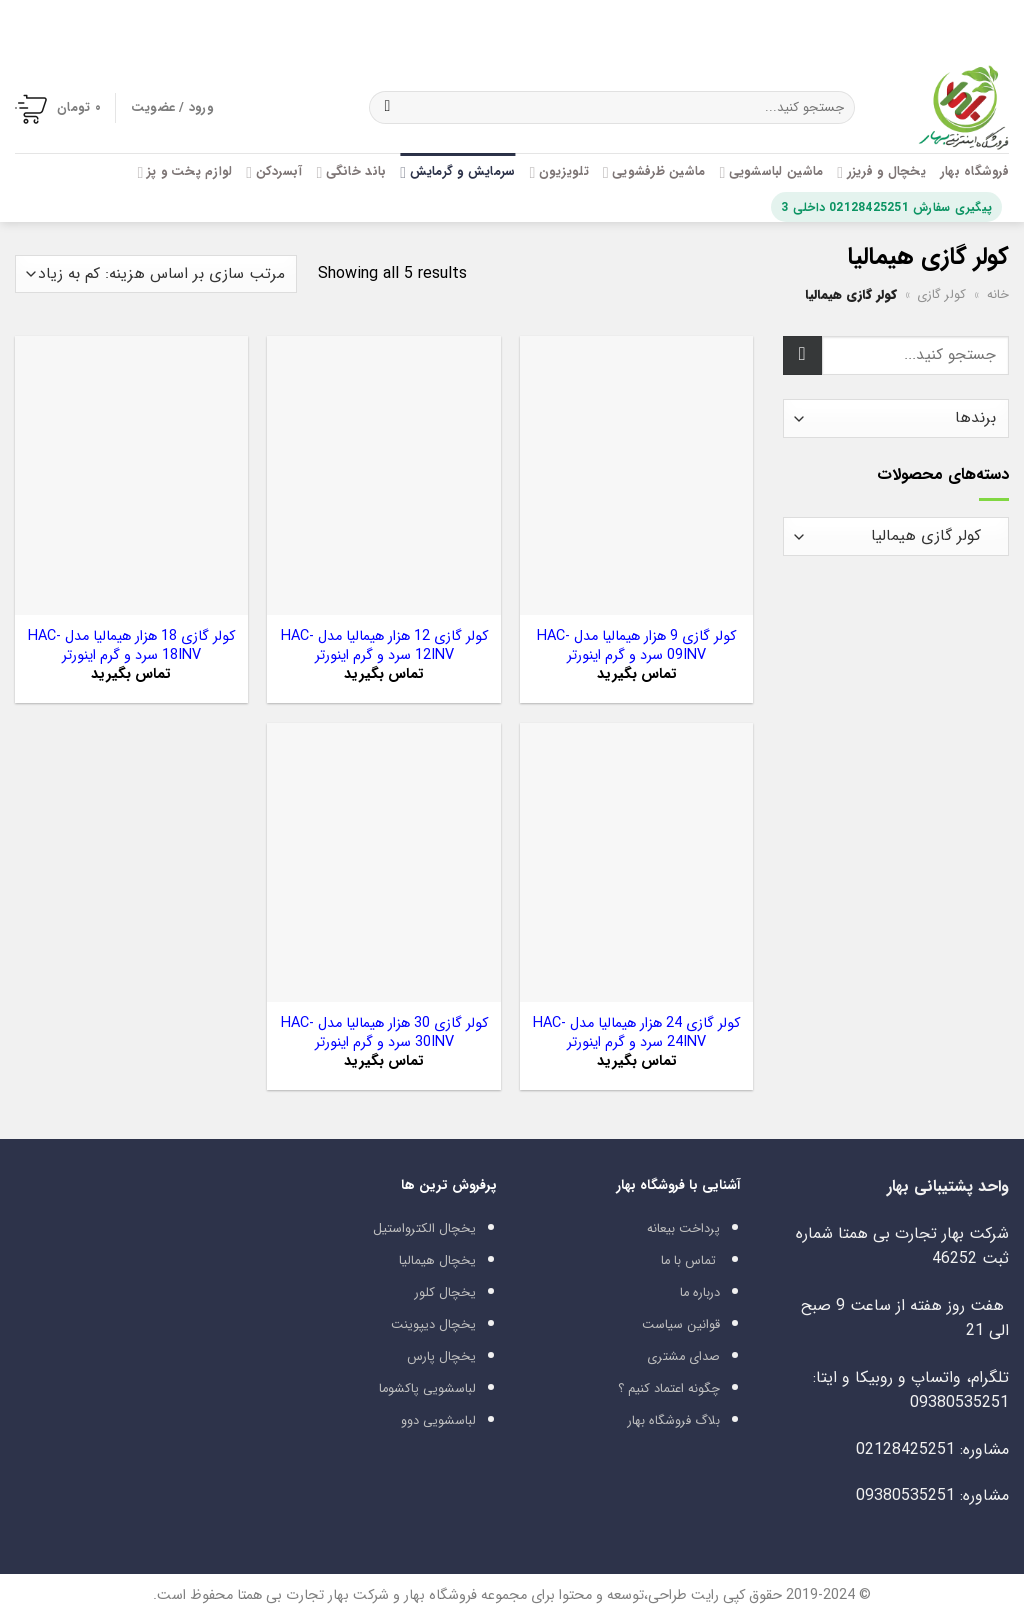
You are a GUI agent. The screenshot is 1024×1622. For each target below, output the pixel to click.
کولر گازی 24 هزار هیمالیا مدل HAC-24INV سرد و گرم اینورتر (636, 1033)
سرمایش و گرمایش (457, 172)
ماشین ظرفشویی (654, 172)
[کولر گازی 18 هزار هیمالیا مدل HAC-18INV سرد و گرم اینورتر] (131, 475)
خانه (998, 295)
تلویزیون (558, 172)
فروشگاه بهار (974, 172)
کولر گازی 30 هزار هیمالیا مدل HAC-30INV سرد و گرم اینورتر (384, 1033)
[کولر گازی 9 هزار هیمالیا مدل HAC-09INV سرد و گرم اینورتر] (636, 475)
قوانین (703, 1325)
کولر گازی (941, 295)
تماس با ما (688, 1261)
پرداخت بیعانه (683, 1229)
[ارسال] (387, 108)
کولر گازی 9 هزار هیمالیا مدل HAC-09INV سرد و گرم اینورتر (636, 646)
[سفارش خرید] (156, 274)
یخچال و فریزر (881, 172)
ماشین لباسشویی (771, 172)
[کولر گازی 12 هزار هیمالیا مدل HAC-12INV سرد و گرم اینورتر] (383, 475)
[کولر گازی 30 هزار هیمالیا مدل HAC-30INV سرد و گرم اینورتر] (383, 862)
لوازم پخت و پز (184, 172)
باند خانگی (351, 172)
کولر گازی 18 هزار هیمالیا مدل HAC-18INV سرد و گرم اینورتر (131, 646)
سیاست (662, 1325)
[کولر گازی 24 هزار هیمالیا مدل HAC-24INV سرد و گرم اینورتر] (636, 862)
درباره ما (700, 1293)
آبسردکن (274, 172)
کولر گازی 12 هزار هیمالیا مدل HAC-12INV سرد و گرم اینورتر (384, 646)
